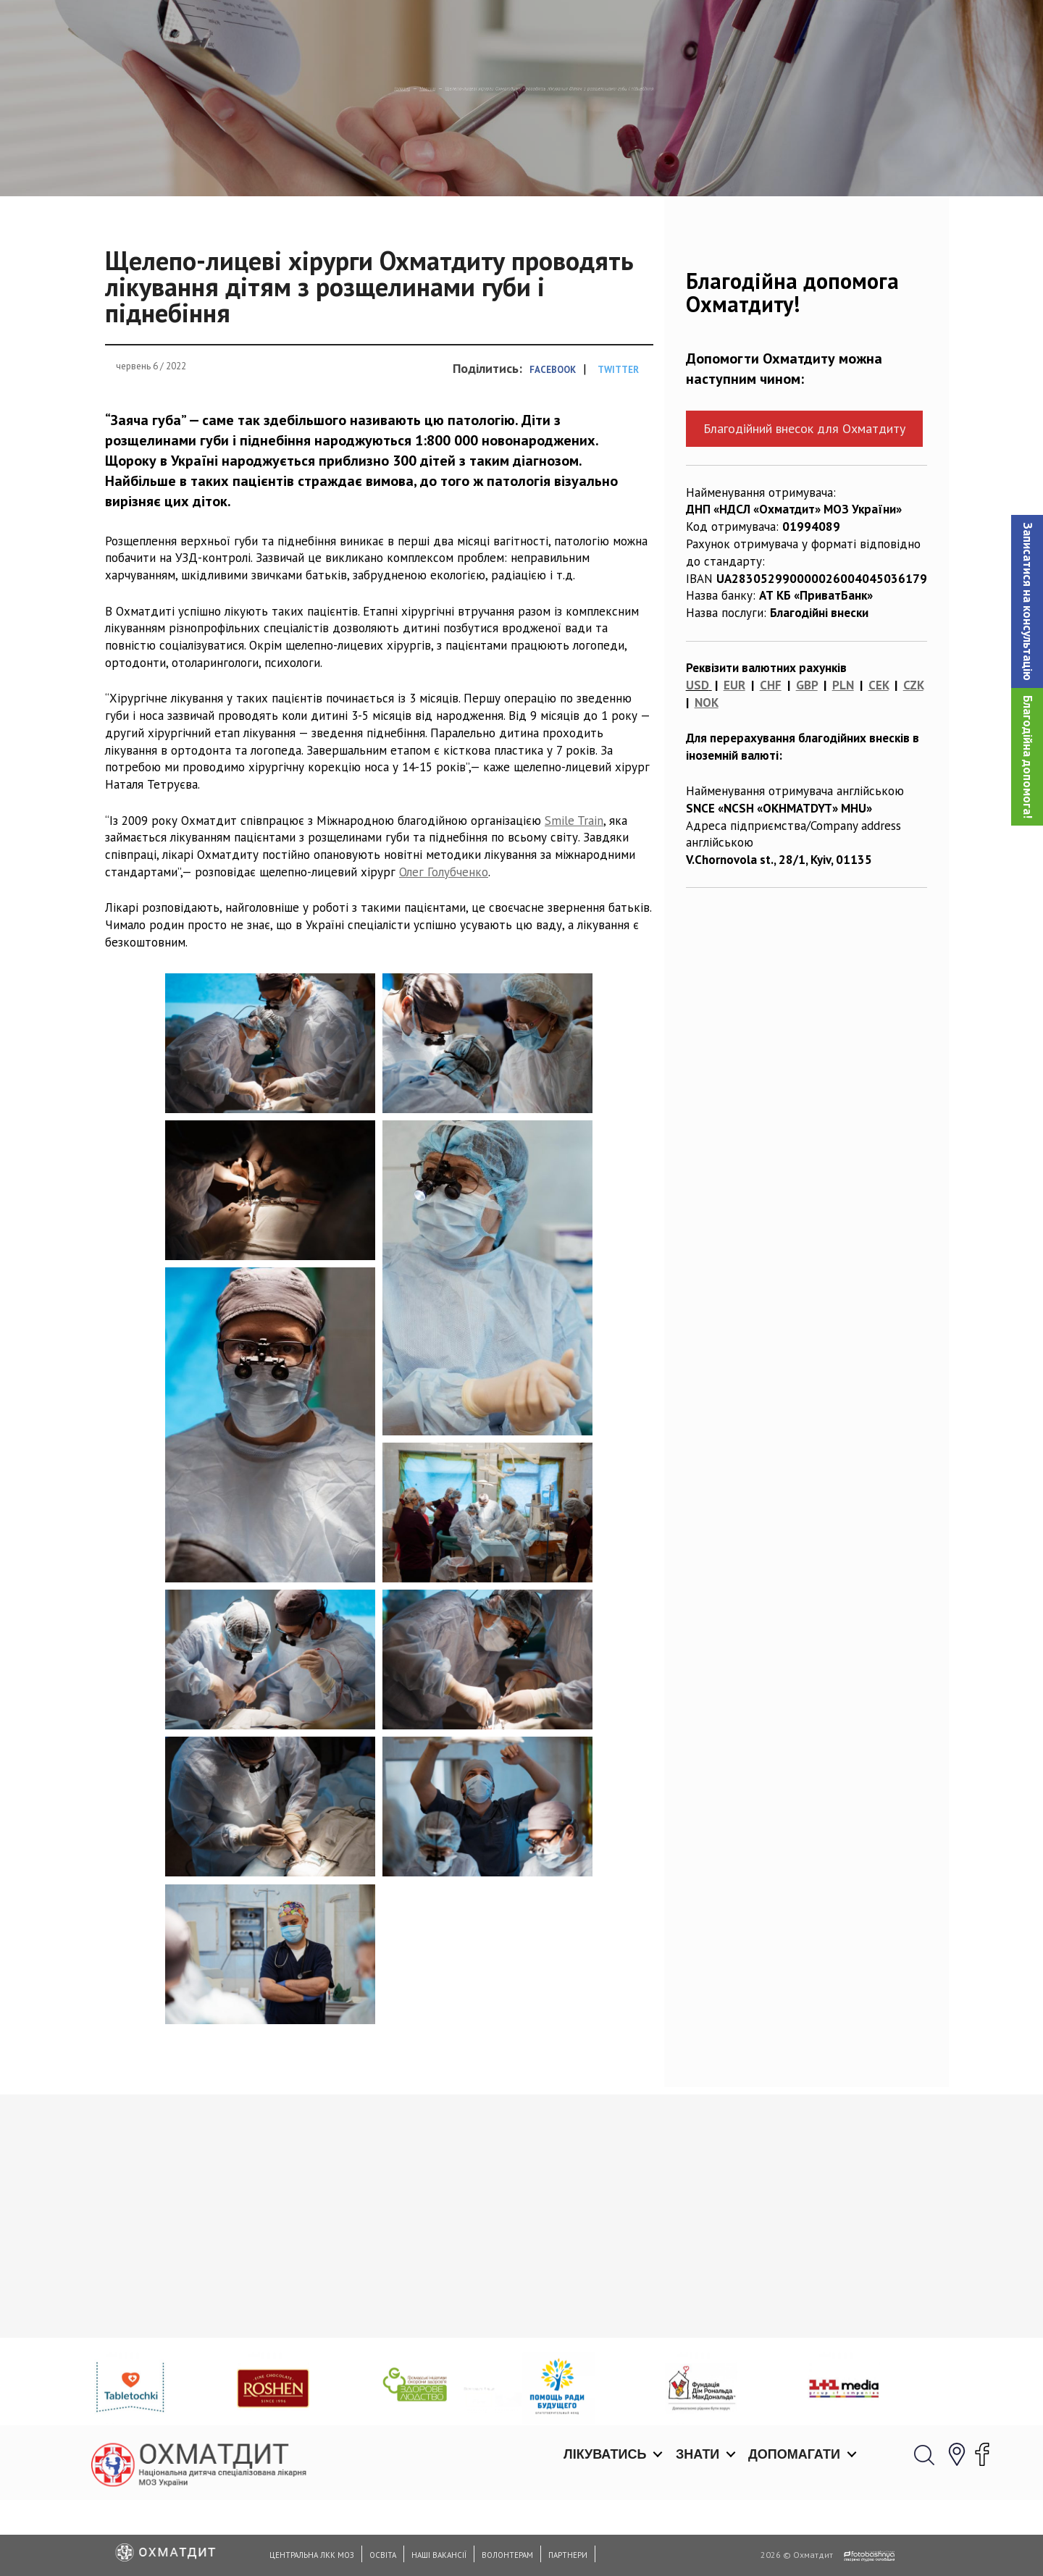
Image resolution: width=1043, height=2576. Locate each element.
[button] (1027, 601)
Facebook (552, 444)
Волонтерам (507, 2555)
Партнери (567, 2555)
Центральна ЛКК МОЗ (311, 2555)
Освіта (382, 2555)
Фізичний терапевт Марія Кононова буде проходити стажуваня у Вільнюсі (823, 2404)
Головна (228, 163)
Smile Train (574, 894)
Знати (697, 29)
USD (697, 760)
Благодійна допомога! (1028, 756)
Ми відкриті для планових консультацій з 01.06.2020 (181, 2394)
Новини (290, 163)
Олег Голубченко (443, 947)
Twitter (618, 444)
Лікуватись (605, 29)
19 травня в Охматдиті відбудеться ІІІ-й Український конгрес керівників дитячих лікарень (619, 2411)
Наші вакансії (438, 2555)
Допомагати (794, 29)
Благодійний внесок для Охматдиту (804, 503)
